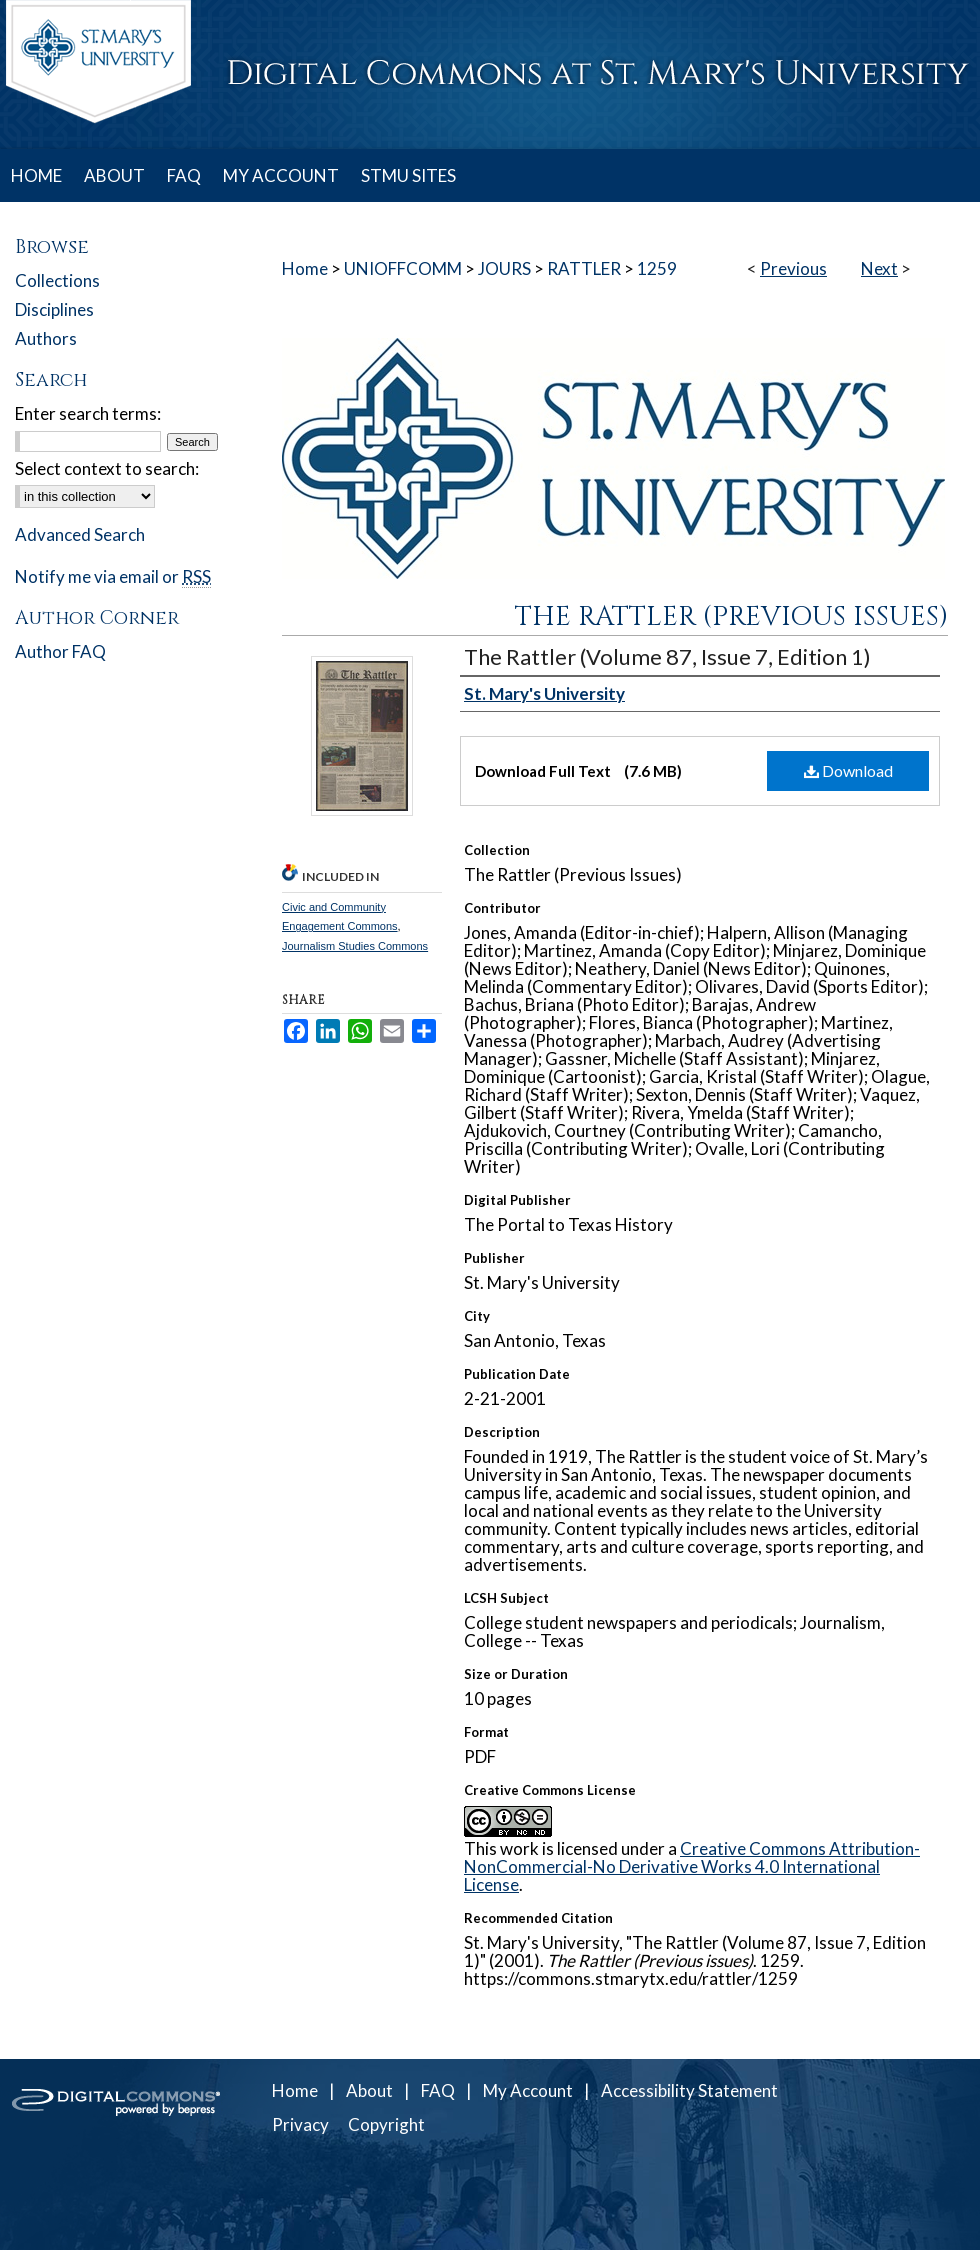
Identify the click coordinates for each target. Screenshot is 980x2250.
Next (879, 268)
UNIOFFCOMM (403, 268)
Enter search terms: (88, 413)
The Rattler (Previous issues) (731, 617)
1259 (657, 268)
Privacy (300, 2124)
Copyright (386, 2124)
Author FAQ (60, 651)
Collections (57, 280)
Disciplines (54, 309)
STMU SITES (408, 175)
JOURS (504, 268)
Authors (46, 338)
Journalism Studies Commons (355, 946)
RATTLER (584, 268)
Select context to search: (107, 468)
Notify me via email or (113, 576)
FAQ (438, 2090)
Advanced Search (80, 534)
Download (848, 770)
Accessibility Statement (689, 2090)
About (369, 2090)
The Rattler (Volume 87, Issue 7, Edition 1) (667, 656)
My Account (528, 2090)
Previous (793, 268)
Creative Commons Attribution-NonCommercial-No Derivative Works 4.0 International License (692, 1866)
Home (305, 268)
